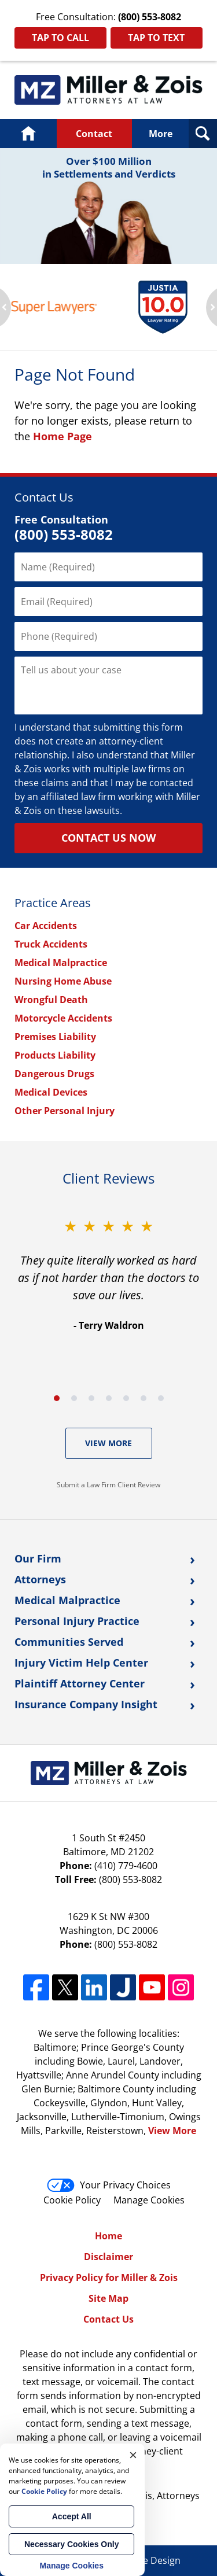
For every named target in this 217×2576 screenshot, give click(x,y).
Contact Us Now (108, 838)
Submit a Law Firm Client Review (108, 1485)
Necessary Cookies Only (71, 2544)
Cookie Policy (72, 2200)
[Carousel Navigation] (108, 1397)
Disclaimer (108, 2256)
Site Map (108, 2298)
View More (108, 1443)
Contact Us (108, 2319)
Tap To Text (156, 37)
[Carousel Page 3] (91, 1398)
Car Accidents (45, 925)
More (160, 133)
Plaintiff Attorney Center (79, 1683)
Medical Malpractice (60, 962)
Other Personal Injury (64, 1110)
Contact (94, 133)
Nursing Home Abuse (63, 981)
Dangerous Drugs (54, 1073)
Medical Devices (50, 1092)
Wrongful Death (51, 999)
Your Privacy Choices (109, 2185)
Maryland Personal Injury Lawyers (108, 90)
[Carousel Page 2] (74, 1398)
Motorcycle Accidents (63, 1018)
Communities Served (68, 1642)
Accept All (71, 2516)
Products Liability (54, 1055)
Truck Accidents (50, 944)
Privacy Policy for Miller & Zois (109, 2277)
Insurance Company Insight (85, 1704)
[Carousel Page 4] (108, 1398)
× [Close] (133, 2455)
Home (28, 133)
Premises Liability (55, 1036)
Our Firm (37, 1558)
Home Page (62, 436)
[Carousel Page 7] (161, 1398)
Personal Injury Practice (76, 1621)
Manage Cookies (149, 2200)
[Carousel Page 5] (126, 1398)
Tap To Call (60, 37)
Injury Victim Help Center (81, 1663)
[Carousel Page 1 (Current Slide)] (56, 1398)
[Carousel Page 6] (143, 1398)
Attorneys (40, 1579)
